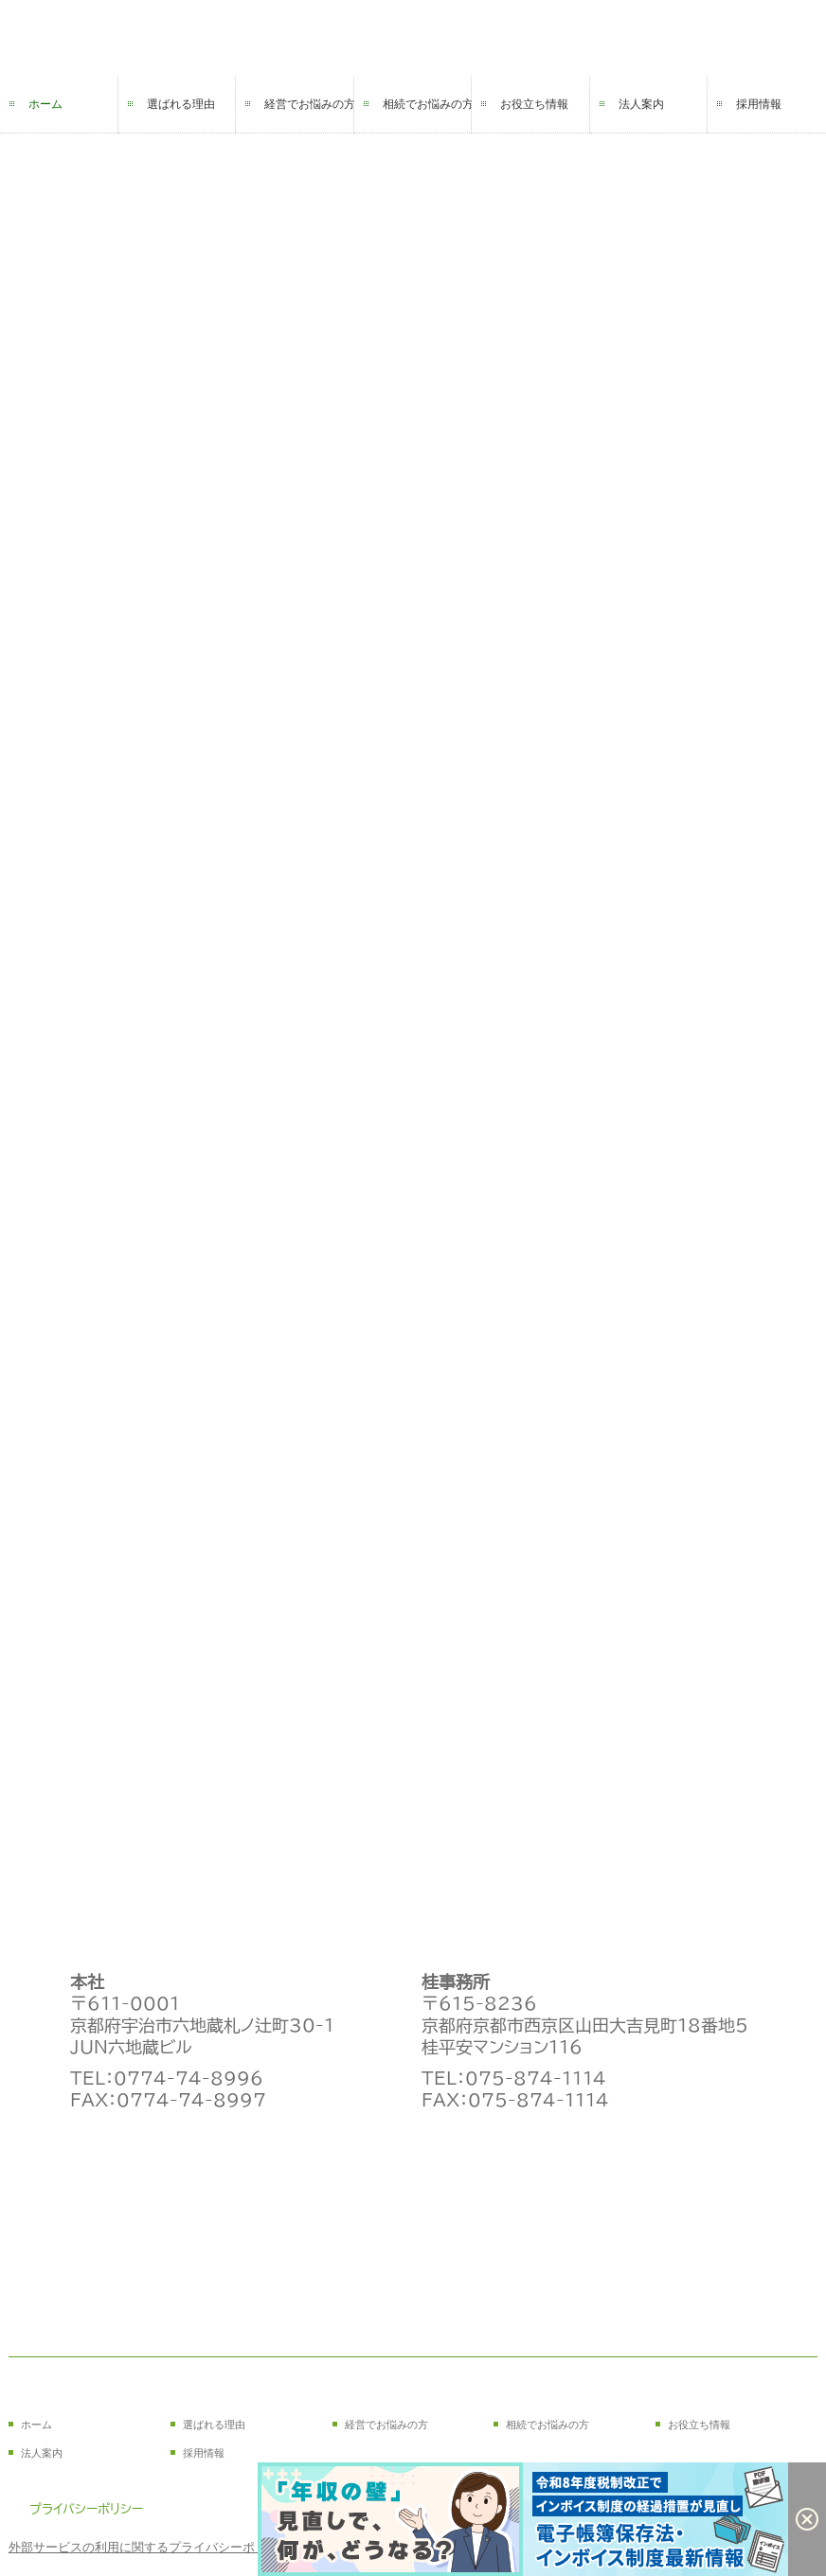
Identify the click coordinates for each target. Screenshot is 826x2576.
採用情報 (758, 104)
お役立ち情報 (534, 104)
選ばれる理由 (181, 104)
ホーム (45, 104)
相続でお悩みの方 (428, 104)
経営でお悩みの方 (309, 104)
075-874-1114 (535, 2078)
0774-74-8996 (188, 2078)
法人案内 (641, 104)
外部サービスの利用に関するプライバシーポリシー (150, 2547)
